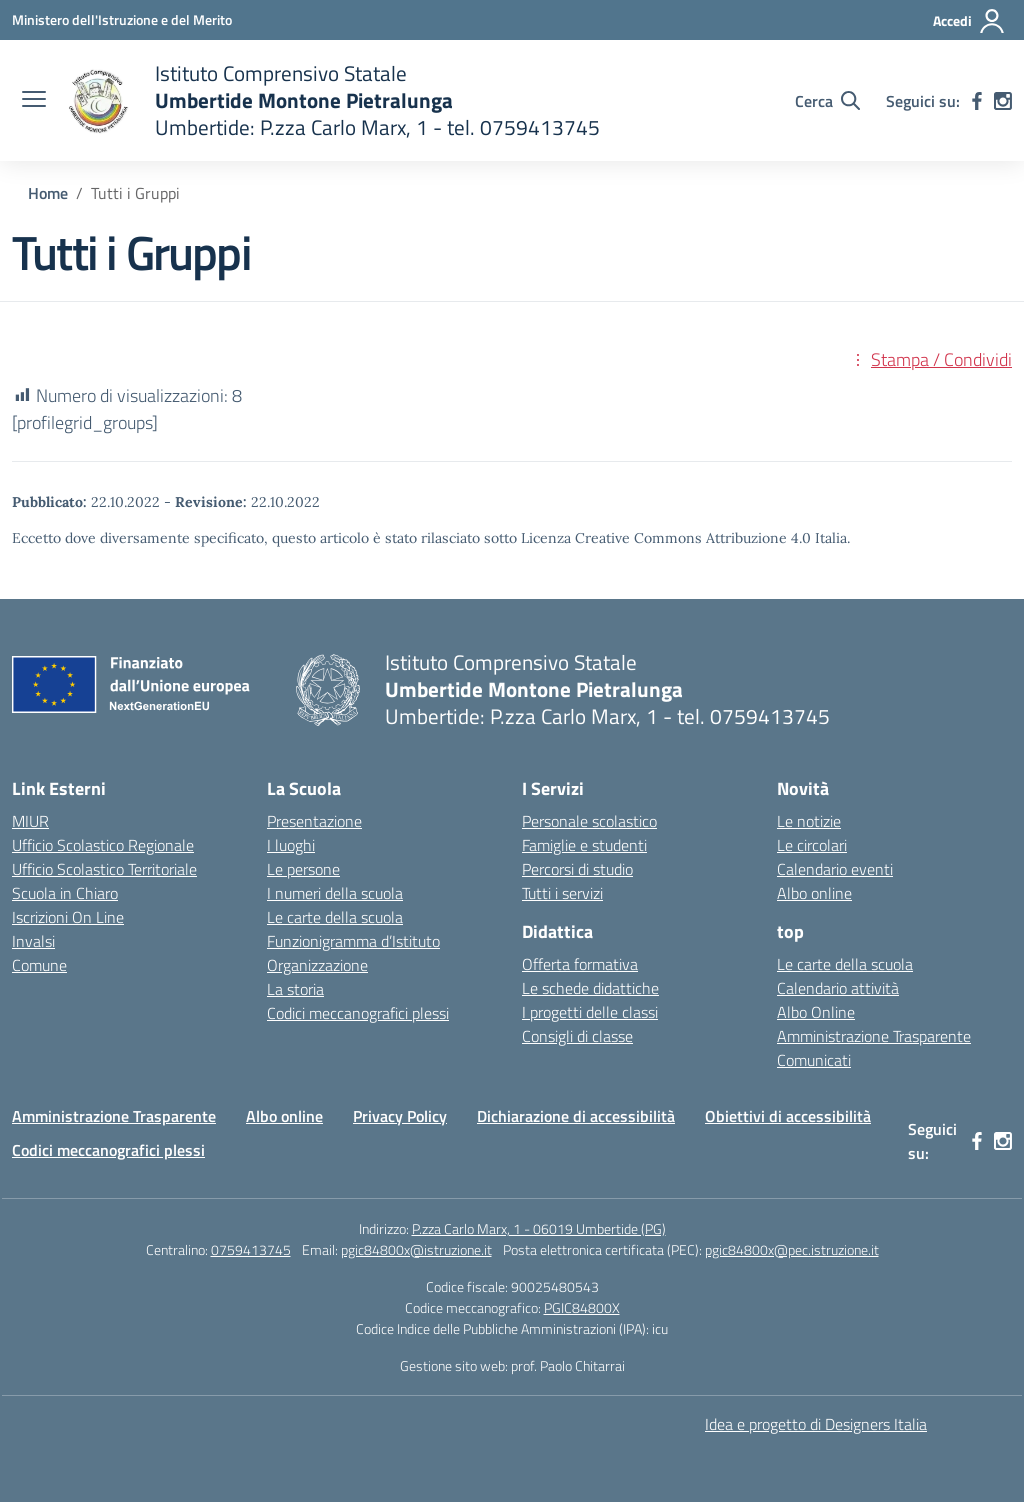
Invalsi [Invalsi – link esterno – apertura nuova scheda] (33, 941)
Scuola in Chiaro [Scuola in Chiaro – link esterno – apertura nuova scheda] (65, 893)
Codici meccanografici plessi (358, 1013)
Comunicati (814, 1060)
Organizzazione (317, 965)
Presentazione (314, 821)
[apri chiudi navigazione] (34, 101)
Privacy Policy (400, 1116)
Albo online (814, 893)
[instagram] (1003, 101)
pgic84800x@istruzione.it (416, 1249)
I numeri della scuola (335, 893)
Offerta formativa (580, 964)
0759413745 (251, 1249)
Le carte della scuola (335, 917)
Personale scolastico (589, 821)
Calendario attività (838, 988)
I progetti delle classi (590, 1012)
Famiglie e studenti (584, 845)
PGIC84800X (582, 1307)
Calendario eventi (835, 869)
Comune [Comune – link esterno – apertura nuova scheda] (39, 965)
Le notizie (809, 821)
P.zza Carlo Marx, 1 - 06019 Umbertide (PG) (539, 1228)
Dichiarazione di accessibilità (576, 1116)
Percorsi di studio (577, 869)
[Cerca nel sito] (827, 101)
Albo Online (816, 1012)
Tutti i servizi (562, 893)
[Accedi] (969, 21)
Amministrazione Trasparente (874, 1036)
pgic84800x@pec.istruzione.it (792, 1249)
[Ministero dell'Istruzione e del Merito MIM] (122, 19)
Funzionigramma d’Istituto (353, 941)
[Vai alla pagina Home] (48, 193)
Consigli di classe (577, 1036)
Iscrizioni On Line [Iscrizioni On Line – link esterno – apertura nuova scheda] (68, 917)
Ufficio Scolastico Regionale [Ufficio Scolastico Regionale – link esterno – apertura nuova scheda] (103, 845)
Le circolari (812, 845)
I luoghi (291, 845)
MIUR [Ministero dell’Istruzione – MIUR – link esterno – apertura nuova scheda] (30, 821)
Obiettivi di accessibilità (788, 1116)
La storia (295, 989)
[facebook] (977, 101)
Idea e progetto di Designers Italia (816, 1424)
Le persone (303, 869)
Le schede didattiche (590, 988)
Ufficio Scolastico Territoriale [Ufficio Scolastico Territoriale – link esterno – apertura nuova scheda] (104, 869)
